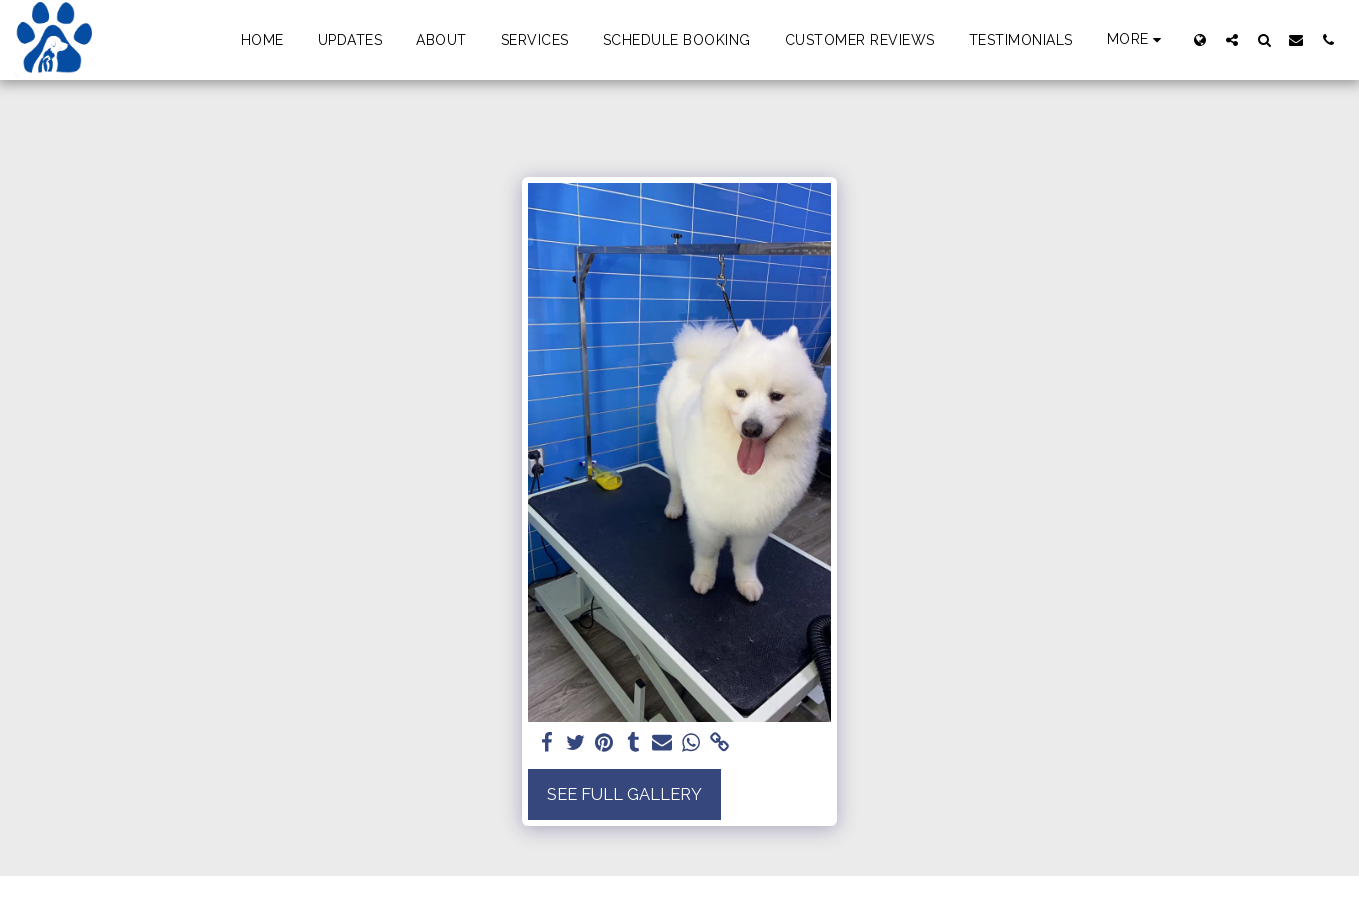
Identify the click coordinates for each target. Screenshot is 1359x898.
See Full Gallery (624, 794)
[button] (1232, 39)
